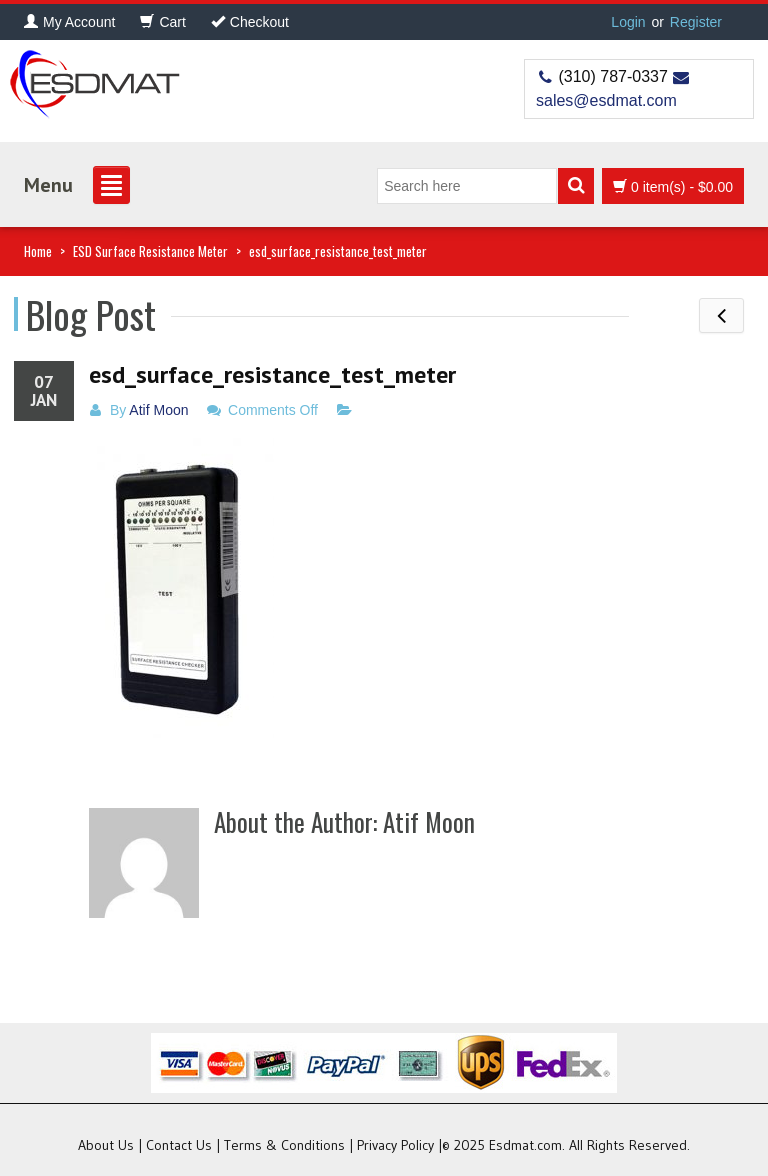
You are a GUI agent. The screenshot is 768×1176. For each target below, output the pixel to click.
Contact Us (179, 1145)
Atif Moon (158, 410)
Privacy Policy (395, 1145)
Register (696, 22)
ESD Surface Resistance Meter (150, 251)
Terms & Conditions (284, 1145)
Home (38, 251)
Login (628, 22)
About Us (106, 1145)
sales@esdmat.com (606, 100)
